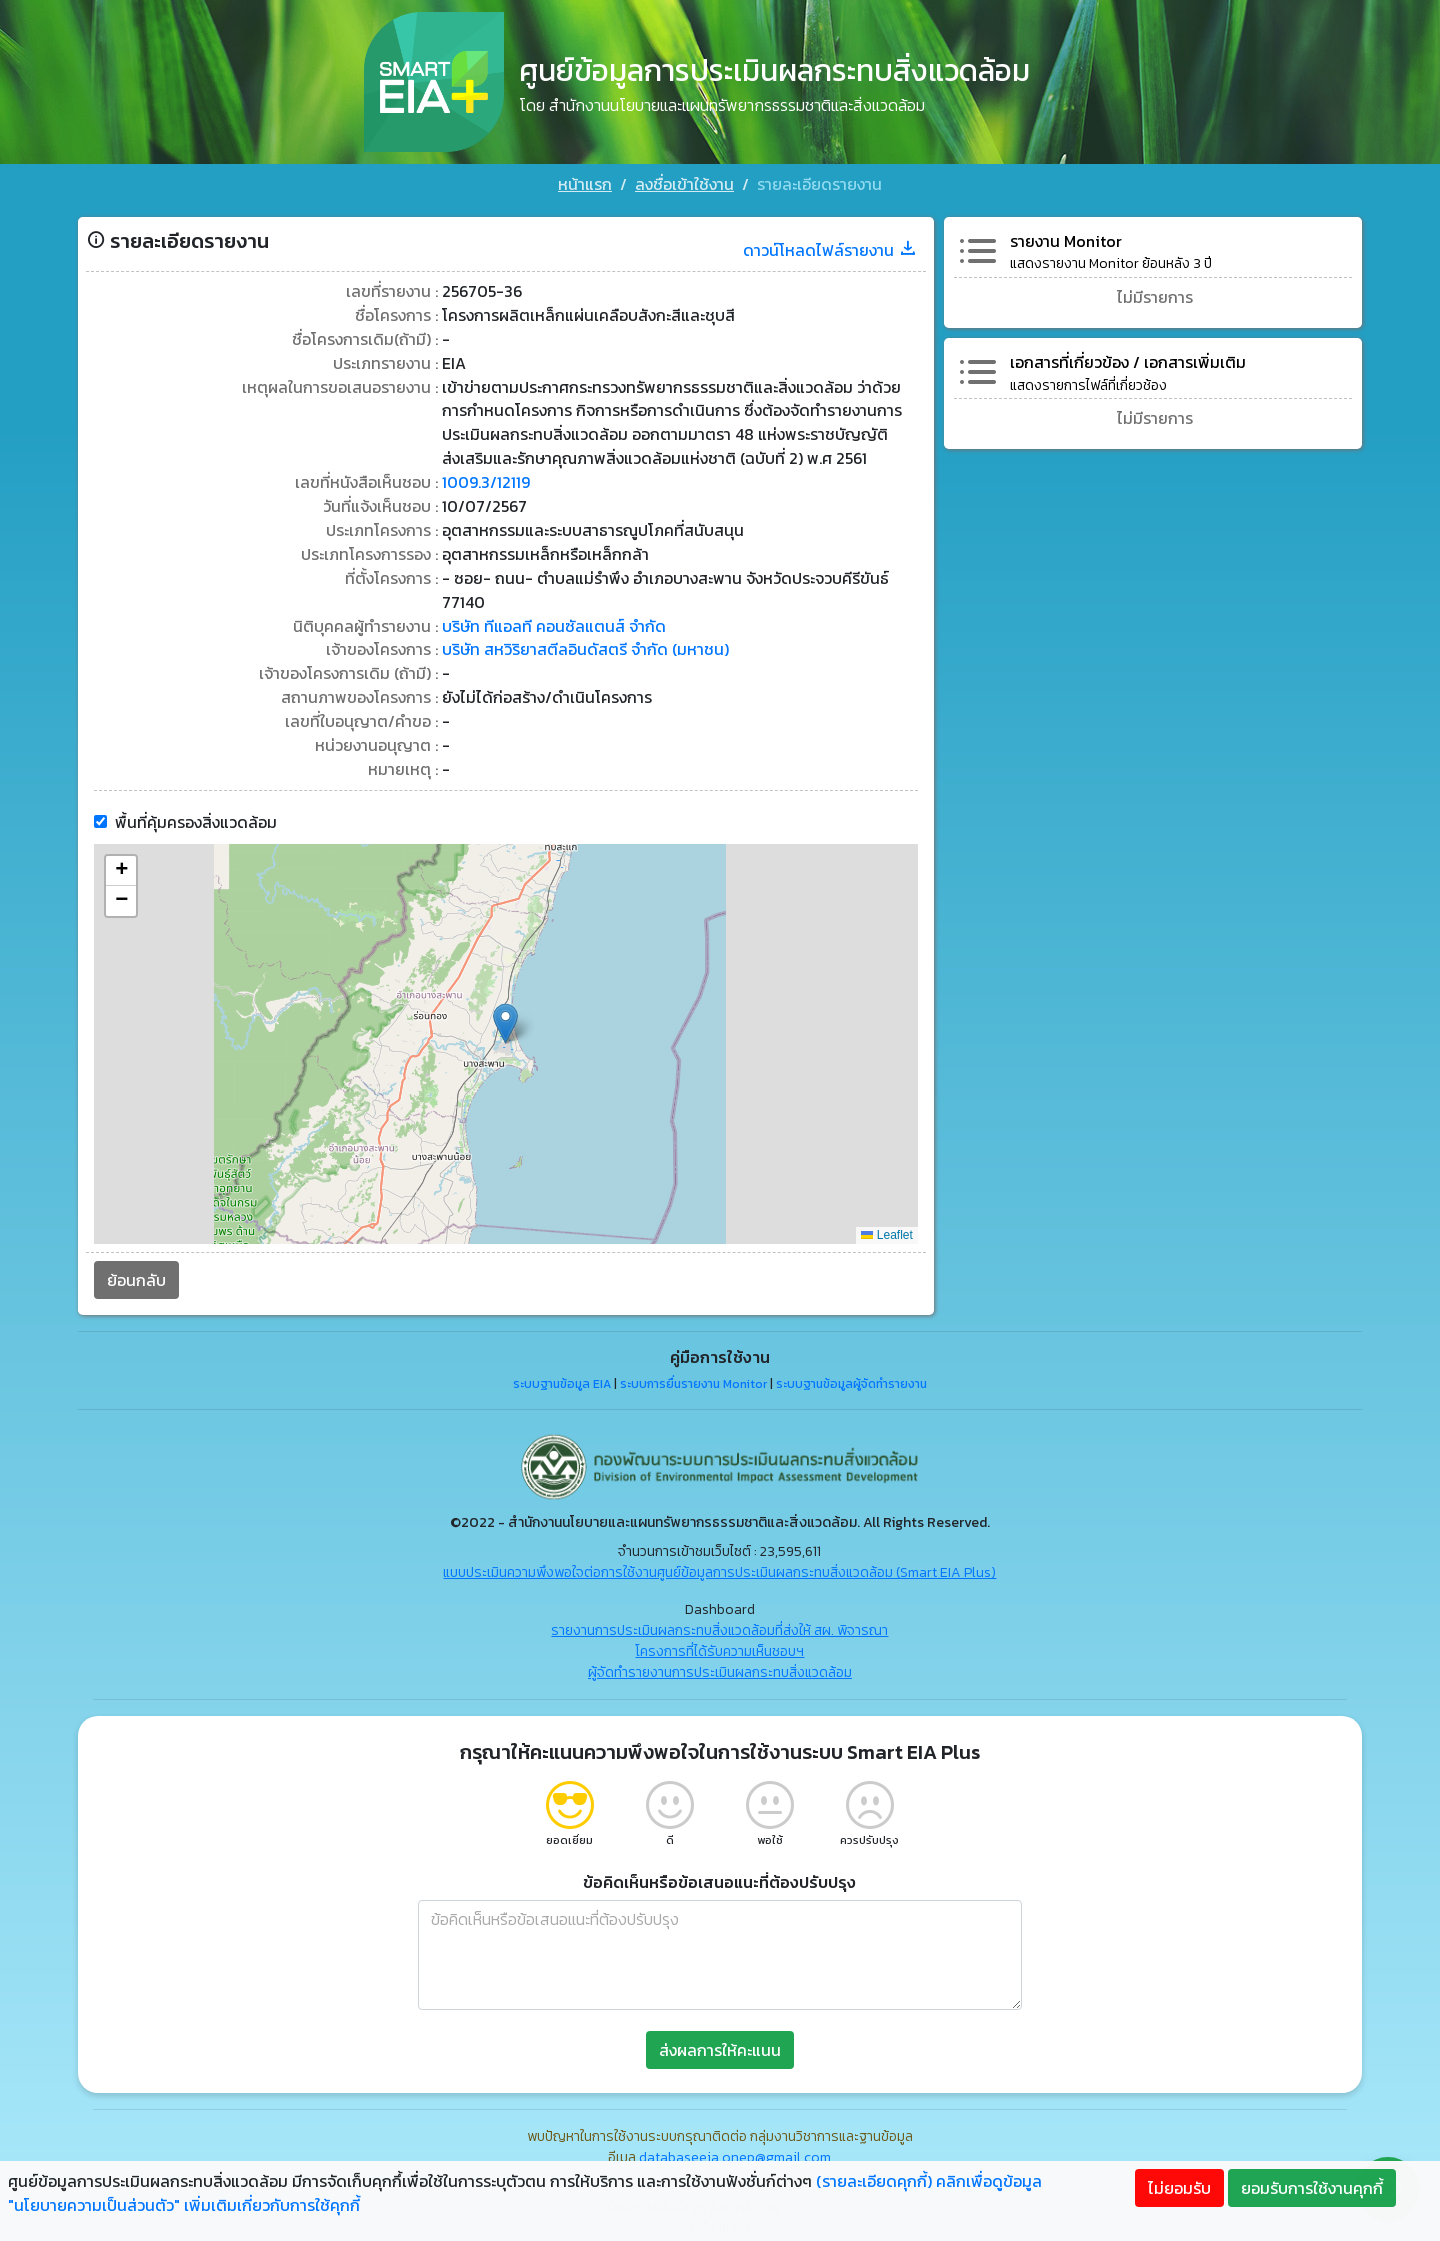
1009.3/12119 (484, 478)
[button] (505, 1019)
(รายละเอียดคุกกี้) (874, 2181)
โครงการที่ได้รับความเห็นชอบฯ (720, 1647)
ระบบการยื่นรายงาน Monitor (693, 1380)
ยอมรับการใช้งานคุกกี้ (1312, 2188)
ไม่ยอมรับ (1179, 2188)
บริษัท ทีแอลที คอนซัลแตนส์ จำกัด (552, 622)
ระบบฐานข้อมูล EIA (562, 1380)
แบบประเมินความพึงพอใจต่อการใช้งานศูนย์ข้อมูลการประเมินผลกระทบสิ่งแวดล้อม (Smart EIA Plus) (720, 1568)
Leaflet (887, 1232)
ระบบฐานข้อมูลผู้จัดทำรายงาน (851, 1380)
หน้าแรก (585, 184)
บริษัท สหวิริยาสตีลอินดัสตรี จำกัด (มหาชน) (584, 646)
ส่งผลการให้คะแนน (720, 2046)
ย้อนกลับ (134, 1276)
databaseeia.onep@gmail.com (736, 2153)
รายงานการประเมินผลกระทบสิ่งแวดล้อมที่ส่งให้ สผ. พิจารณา (720, 1626)
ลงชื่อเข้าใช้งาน (684, 184)
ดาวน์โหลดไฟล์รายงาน (831, 244)
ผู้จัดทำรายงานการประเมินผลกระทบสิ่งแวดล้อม (720, 1668)
